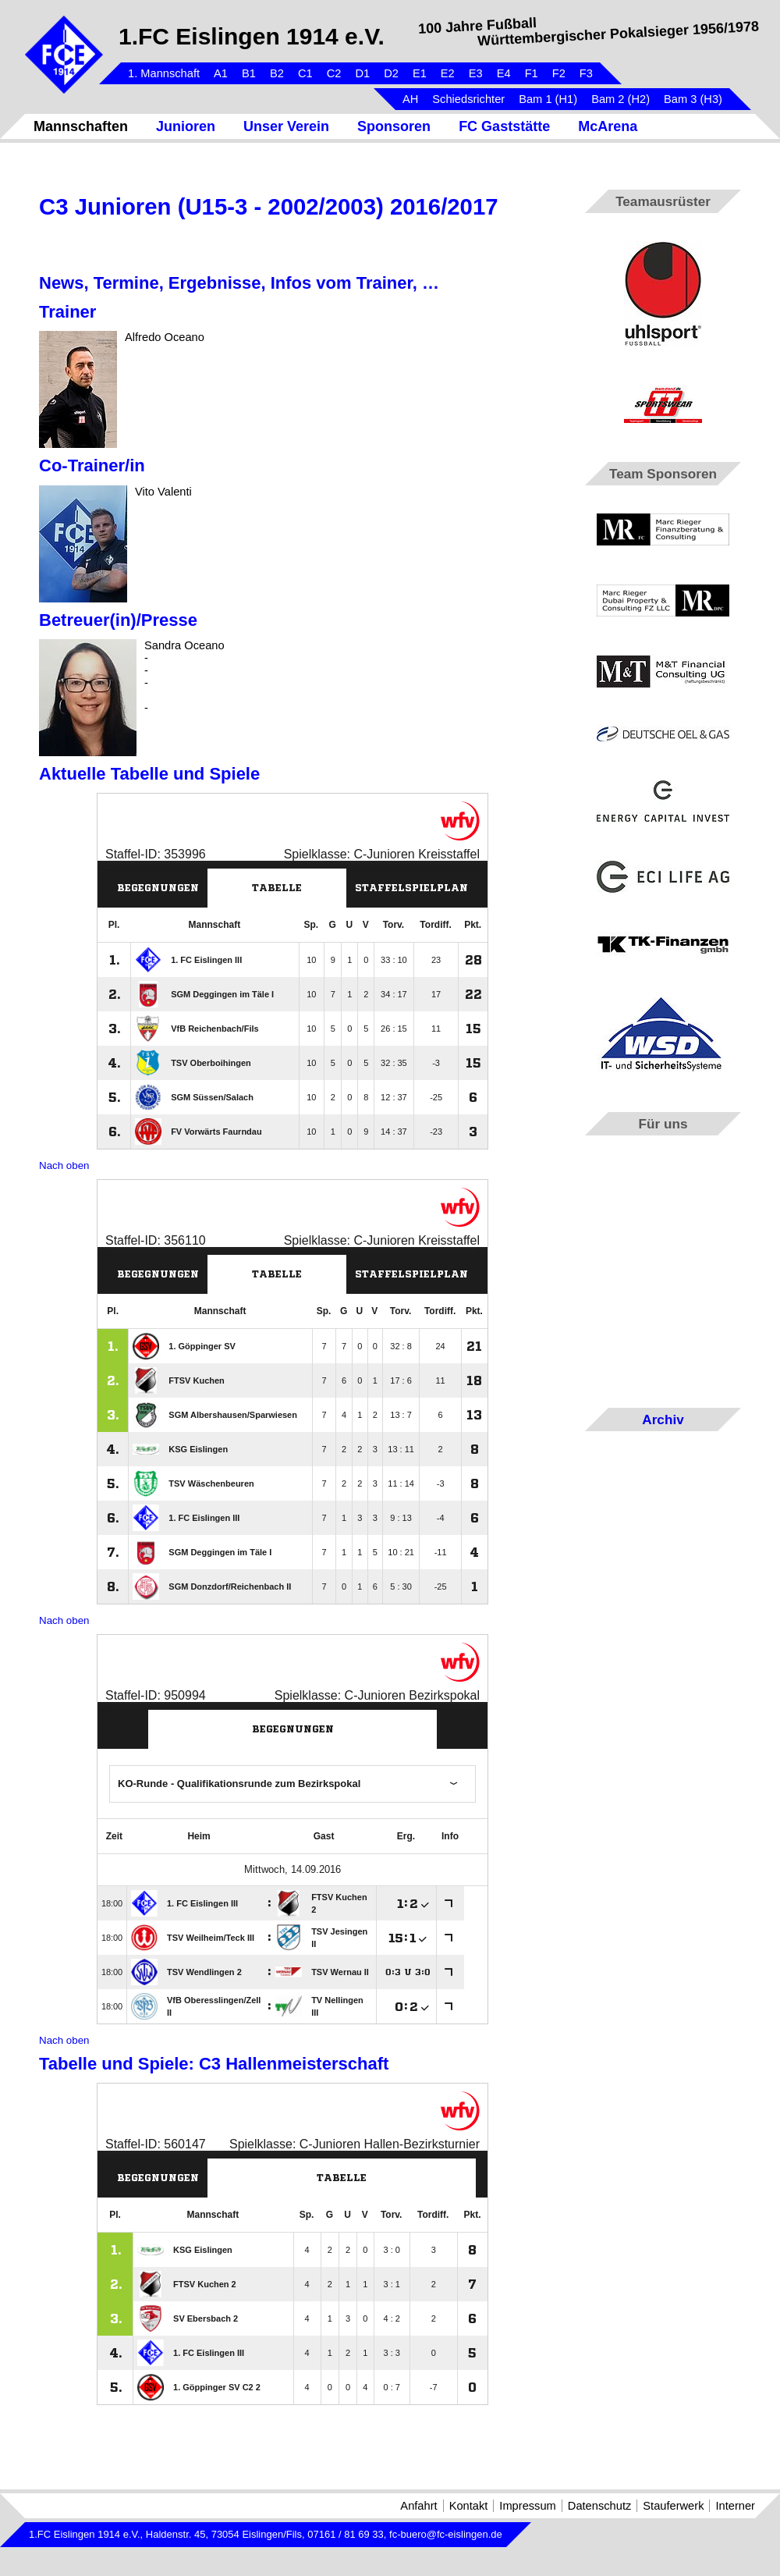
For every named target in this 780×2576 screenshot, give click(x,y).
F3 (586, 73)
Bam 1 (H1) (548, 99)
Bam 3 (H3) (693, 99)
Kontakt (468, 2506)
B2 (277, 73)
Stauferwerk (673, 2506)
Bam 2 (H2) (620, 99)
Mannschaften (81, 126)
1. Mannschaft (164, 73)
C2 (334, 73)
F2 (559, 73)
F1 (531, 73)
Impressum (527, 2506)
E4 (504, 73)
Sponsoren (394, 126)
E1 (420, 73)
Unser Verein (286, 126)
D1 (362, 73)
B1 (249, 73)
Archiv (662, 1419)
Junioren (185, 126)
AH (410, 99)
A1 (221, 73)
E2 (448, 73)
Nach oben (64, 1165)
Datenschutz (599, 2506)
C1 (305, 73)
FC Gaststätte (504, 126)
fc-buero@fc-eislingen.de (445, 2534)
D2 (391, 73)
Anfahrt (418, 2506)
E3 (476, 73)
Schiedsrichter (468, 99)
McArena (607, 126)
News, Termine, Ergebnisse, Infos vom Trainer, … (239, 283)
